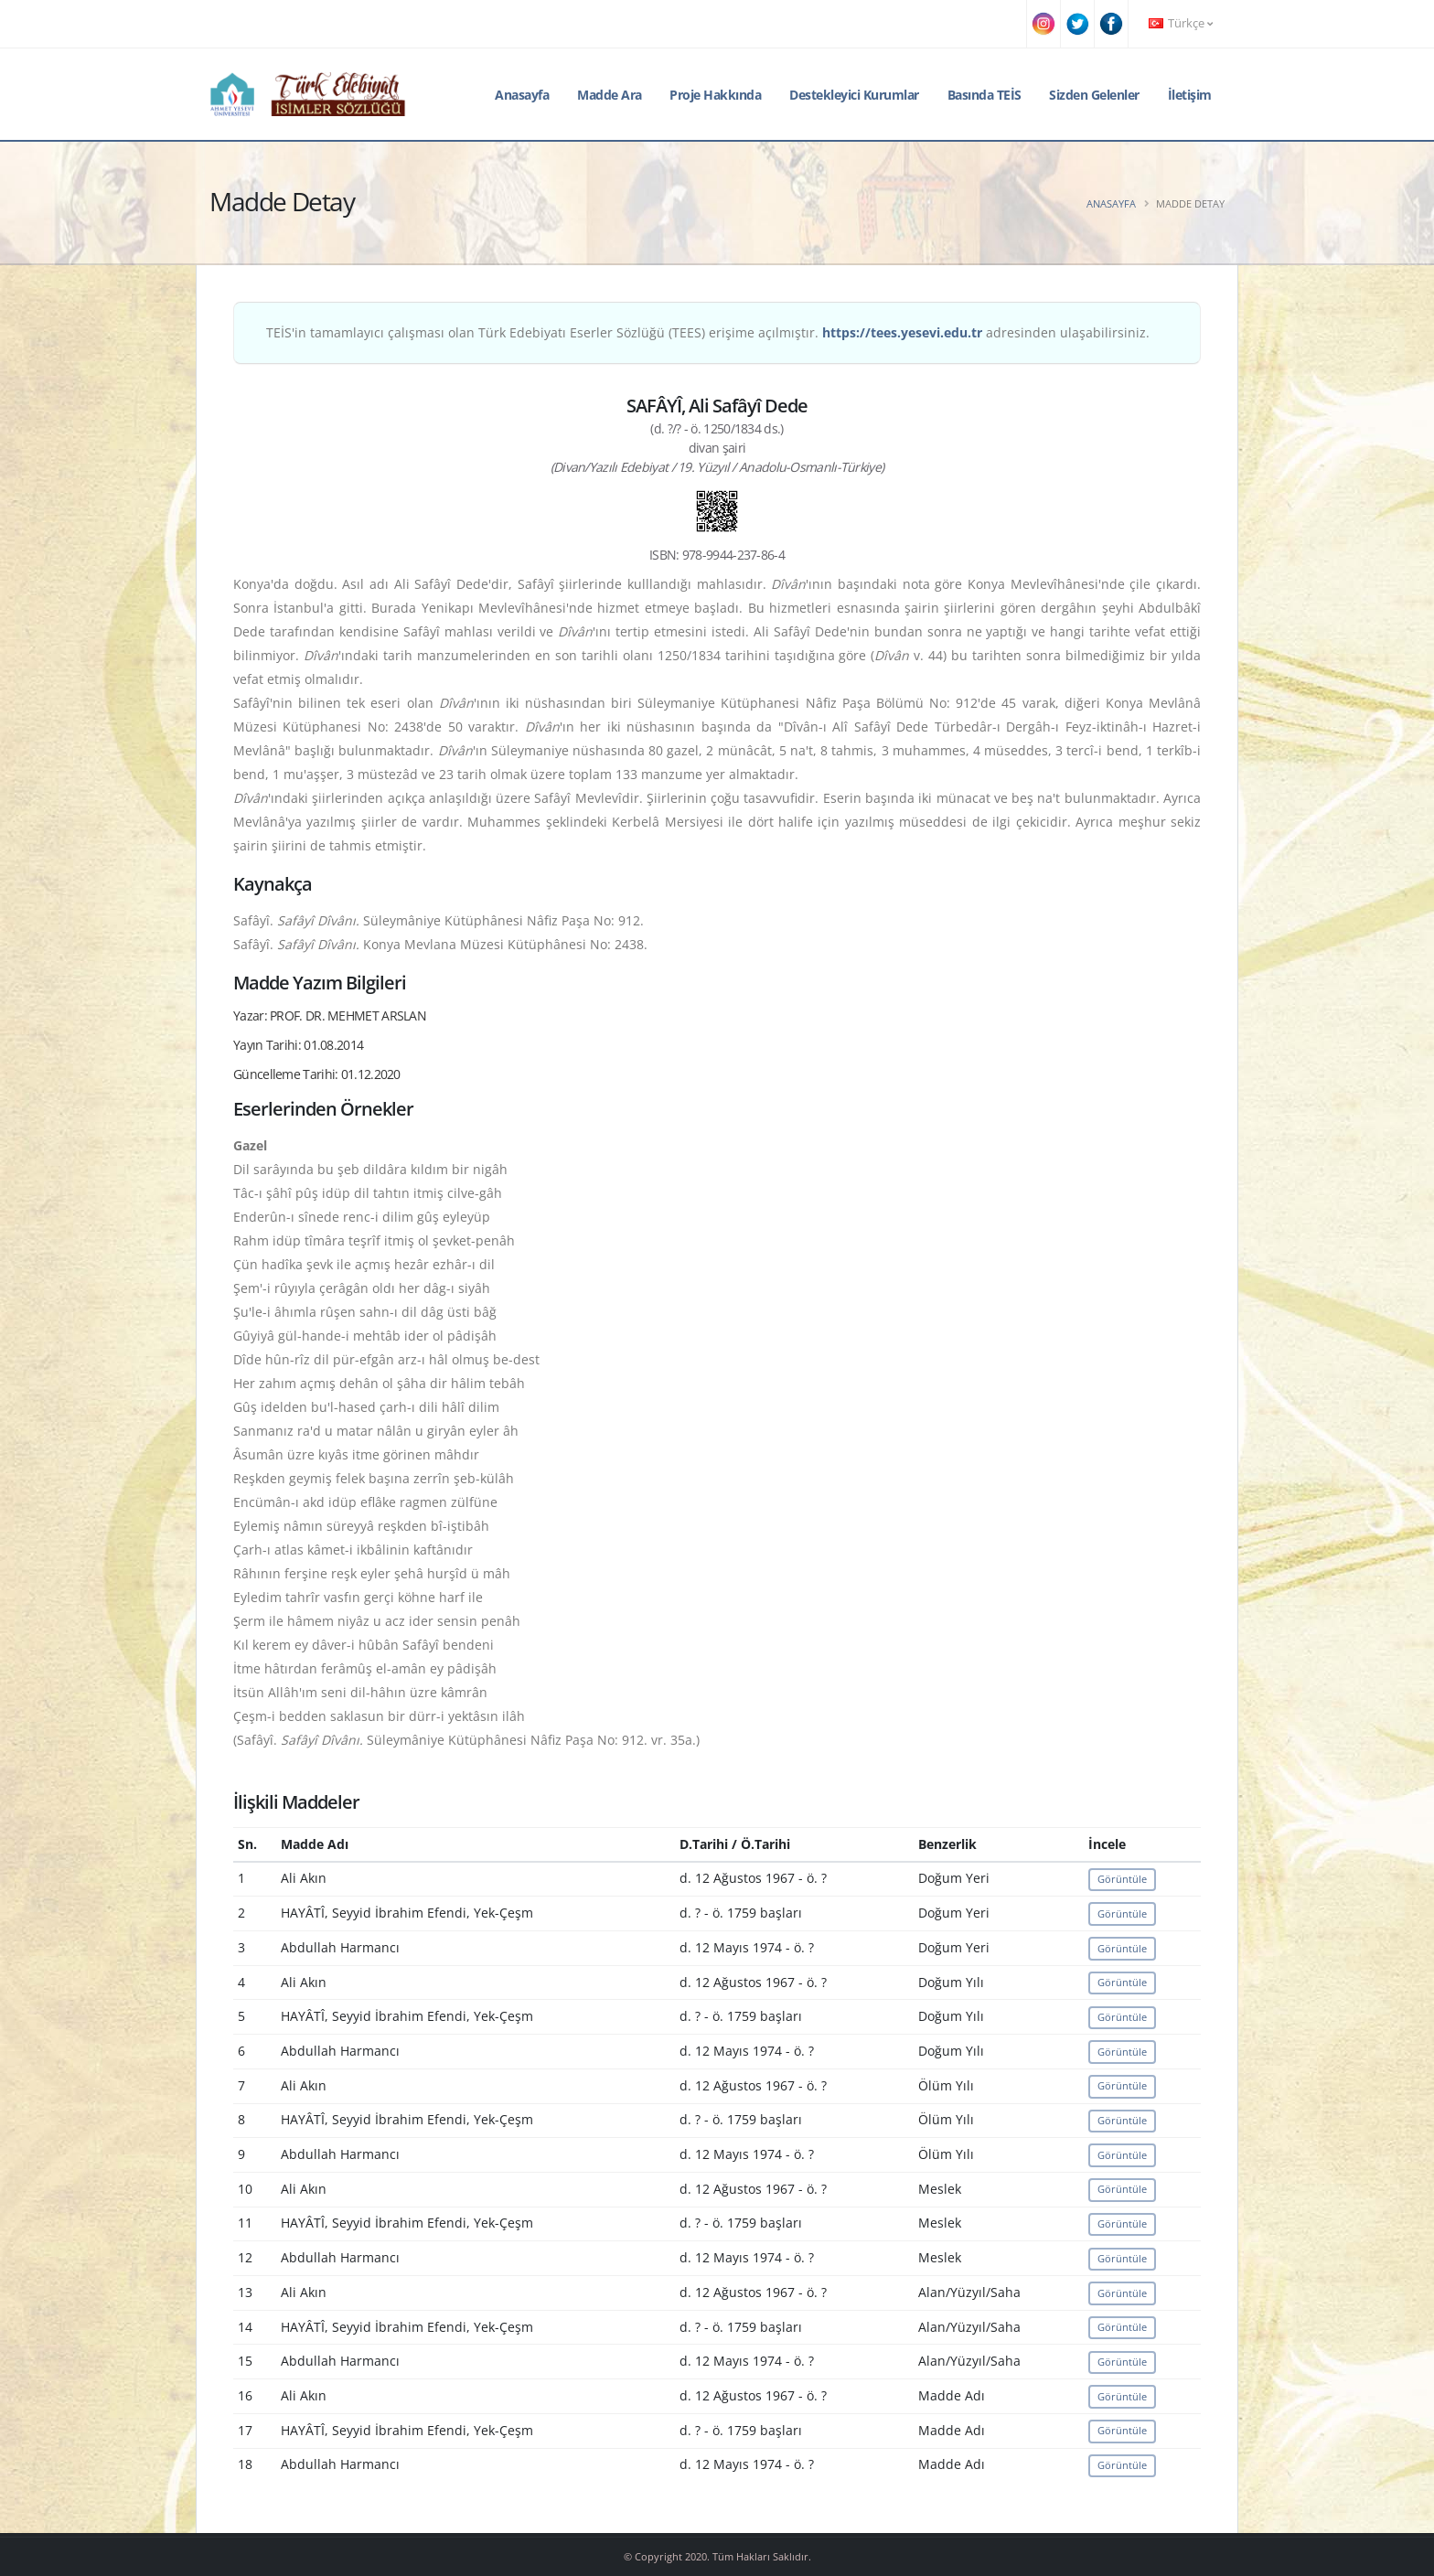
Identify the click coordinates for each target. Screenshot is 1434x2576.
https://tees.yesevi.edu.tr (902, 332)
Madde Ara (609, 94)
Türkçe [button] (1181, 23)
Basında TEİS (984, 94)
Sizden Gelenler (1094, 94)
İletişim (1190, 94)
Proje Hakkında (715, 94)
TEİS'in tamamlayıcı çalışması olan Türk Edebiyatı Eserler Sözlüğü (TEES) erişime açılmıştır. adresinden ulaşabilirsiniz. (708, 332)
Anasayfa (522, 94)
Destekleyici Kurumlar (854, 94)
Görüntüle (1122, 1879)
